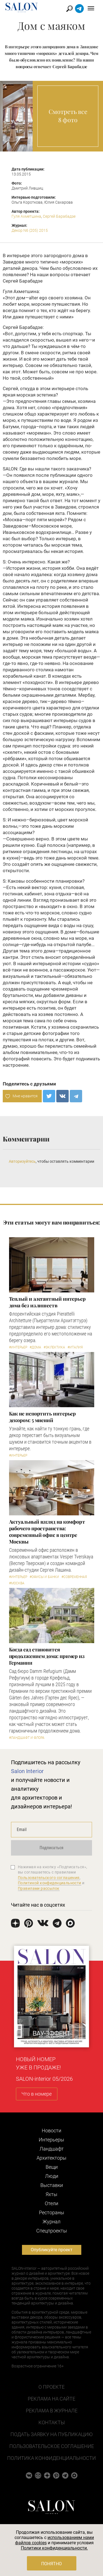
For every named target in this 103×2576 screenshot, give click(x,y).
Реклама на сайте (51, 2399)
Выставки (51, 2185)
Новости (51, 2130)
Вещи (52, 2167)
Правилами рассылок (39, 1888)
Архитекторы (51, 2158)
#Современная (74, 1577)
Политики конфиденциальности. (54, 2548)
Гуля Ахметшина (26, 216)
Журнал (51, 2221)
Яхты (51, 2194)
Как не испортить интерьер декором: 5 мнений (42, 1416)
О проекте (51, 2387)
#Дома (35, 1347)
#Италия (75, 1347)
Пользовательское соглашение (51, 2446)
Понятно (51, 2563)
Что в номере (36, 2094)
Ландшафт (52, 2149)
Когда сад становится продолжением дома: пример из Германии (47, 1656)
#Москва (16, 1583)
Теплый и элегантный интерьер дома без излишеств (47, 1302)
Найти (69, 9)
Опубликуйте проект (52, 2249)
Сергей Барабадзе (59, 216)
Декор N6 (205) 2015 (30, 230)
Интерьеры (51, 2140)
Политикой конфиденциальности (49, 1883)
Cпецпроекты (51, 2231)
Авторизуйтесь (22, 1161)
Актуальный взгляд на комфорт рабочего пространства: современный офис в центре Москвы (47, 1531)
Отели (51, 2203)
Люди (51, 2176)
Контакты (51, 2422)
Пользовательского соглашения (49, 1877)
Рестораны (51, 2212)
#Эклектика (54, 1347)
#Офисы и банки (44, 1577)
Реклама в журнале (51, 2410)
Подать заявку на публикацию (51, 2434)
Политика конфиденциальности (51, 2458)
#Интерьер (18, 1347)
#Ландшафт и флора (26, 1737)
